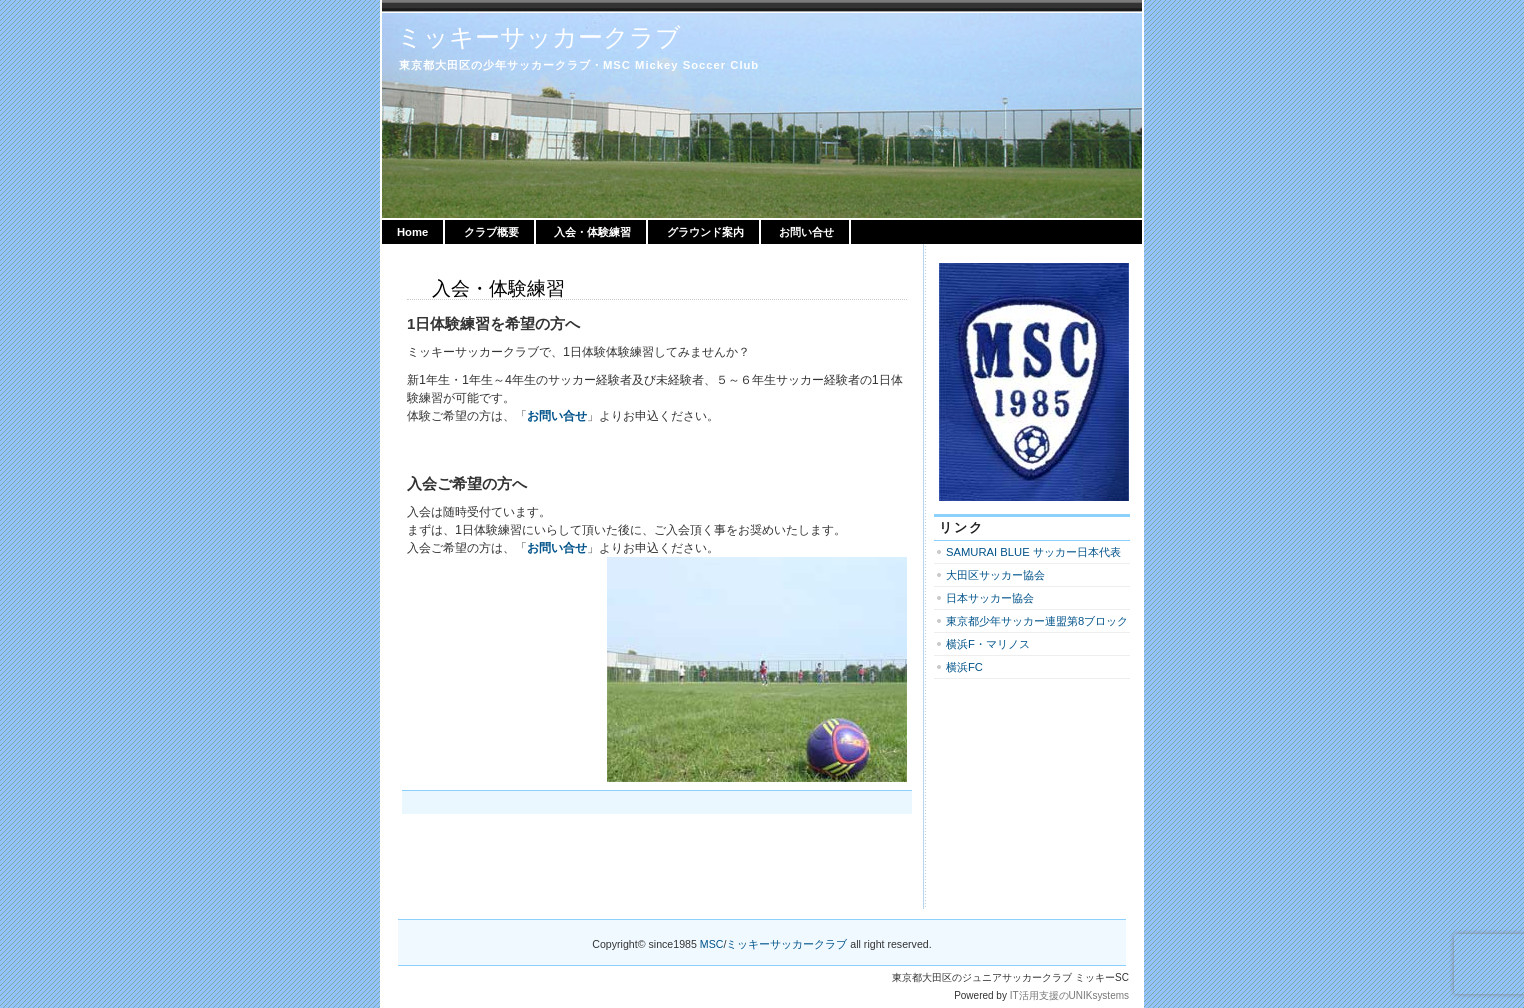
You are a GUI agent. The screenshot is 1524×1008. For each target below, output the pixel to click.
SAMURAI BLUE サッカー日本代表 (1033, 552)
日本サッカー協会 (990, 598)
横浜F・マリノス (988, 644)
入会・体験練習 (592, 232)
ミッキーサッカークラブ (539, 37)
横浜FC (964, 667)
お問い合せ (806, 232)
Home (412, 232)
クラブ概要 (491, 232)
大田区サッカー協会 (995, 575)
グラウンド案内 (705, 232)
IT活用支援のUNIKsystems (1069, 995)
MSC (712, 944)
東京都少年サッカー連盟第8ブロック (1037, 621)
